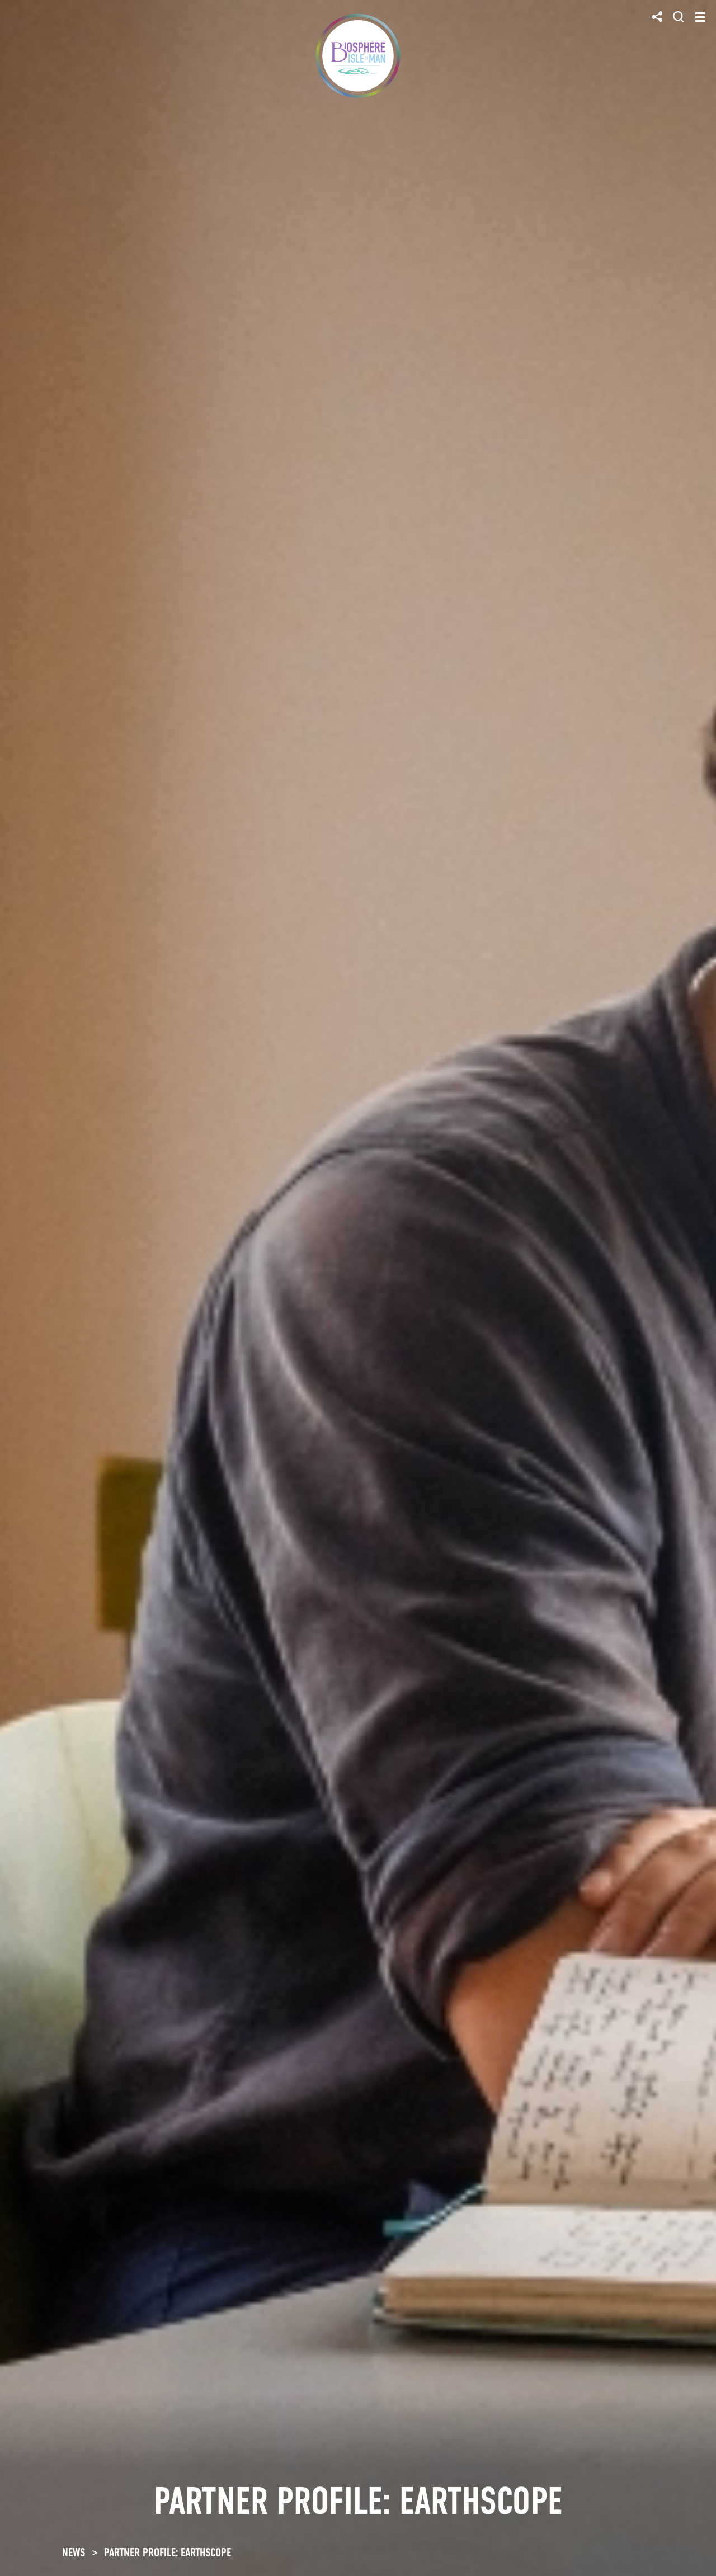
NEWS (73, 2552)
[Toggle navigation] (700, 17)
